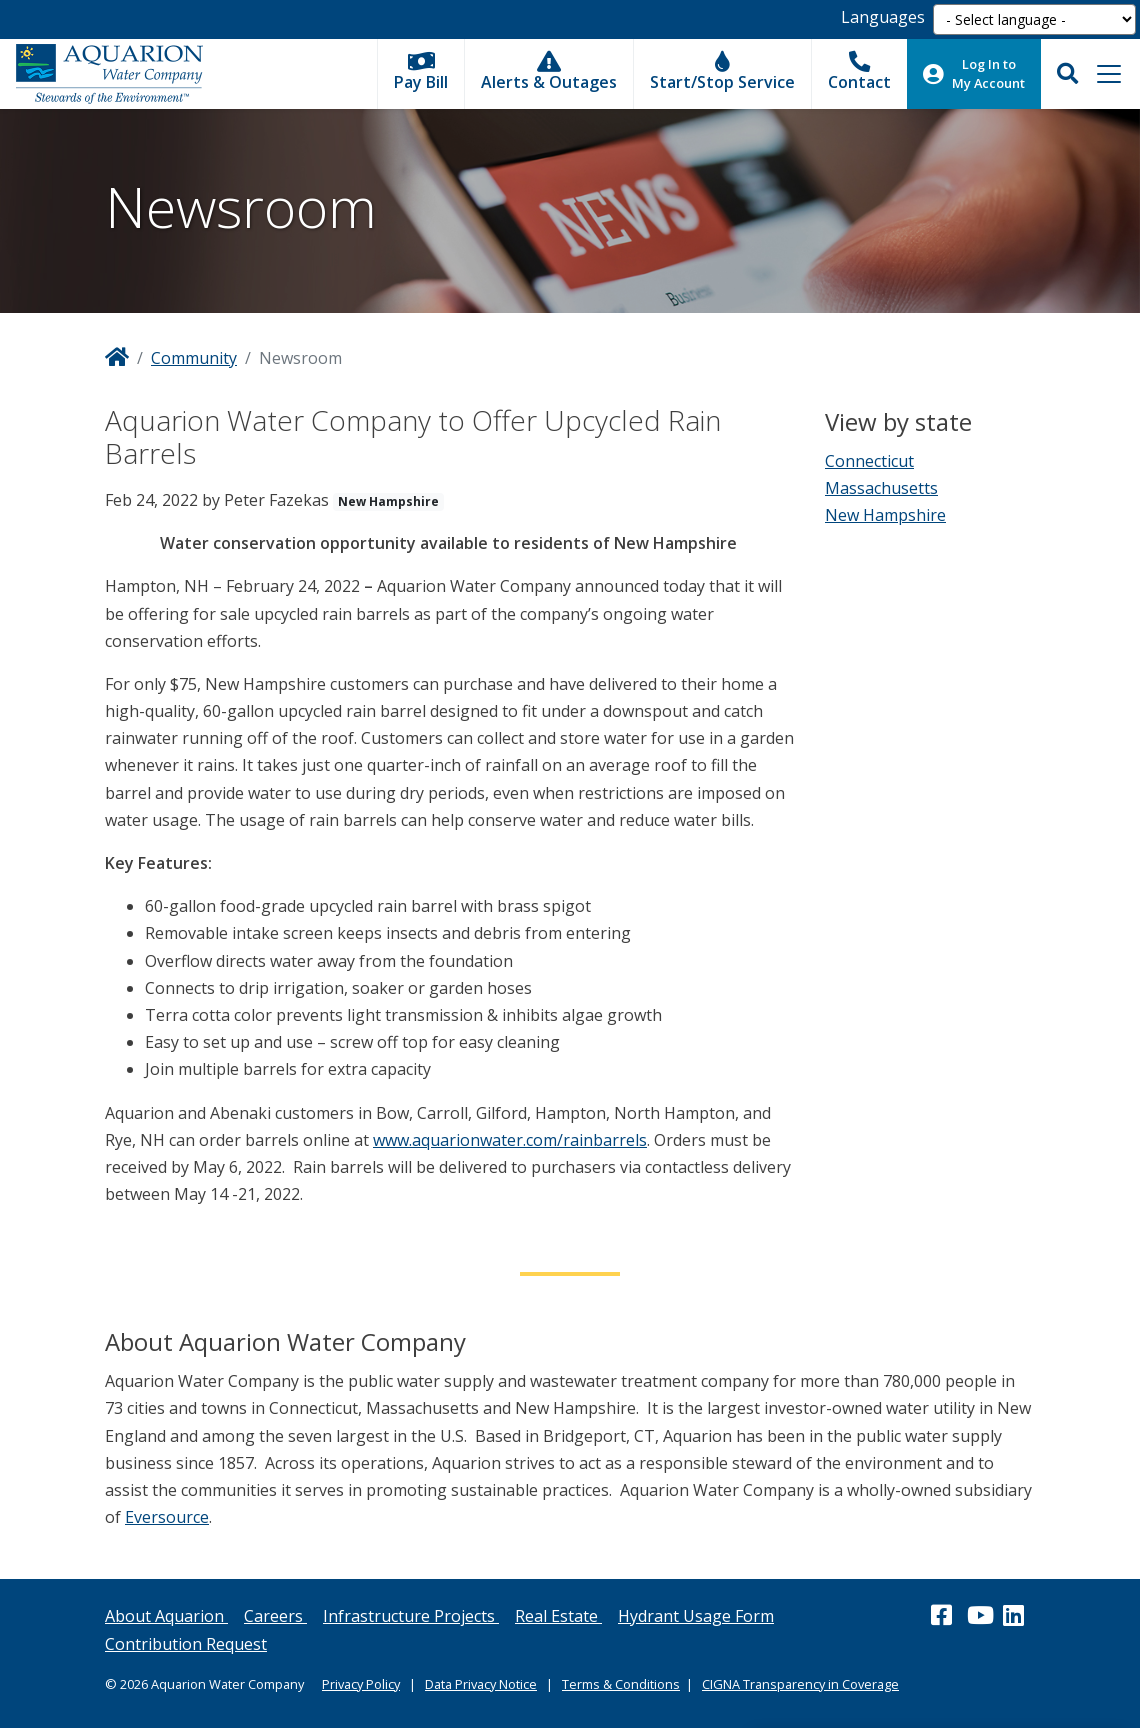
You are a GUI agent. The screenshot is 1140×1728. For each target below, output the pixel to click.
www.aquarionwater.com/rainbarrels (510, 1140)
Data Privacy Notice (481, 1684)
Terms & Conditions (621, 1684)
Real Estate (558, 1616)
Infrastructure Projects (411, 1616)
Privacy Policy (361, 1684)
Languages (883, 17)
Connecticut (869, 461)
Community (194, 358)
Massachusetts (881, 488)
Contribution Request (186, 1644)
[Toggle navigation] (1109, 74)
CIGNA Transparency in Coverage (800, 1684)
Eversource (167, 1517)
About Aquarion (166, 1616)
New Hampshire (885, 515)
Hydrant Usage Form (696, 1616)
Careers (275, 1616)
